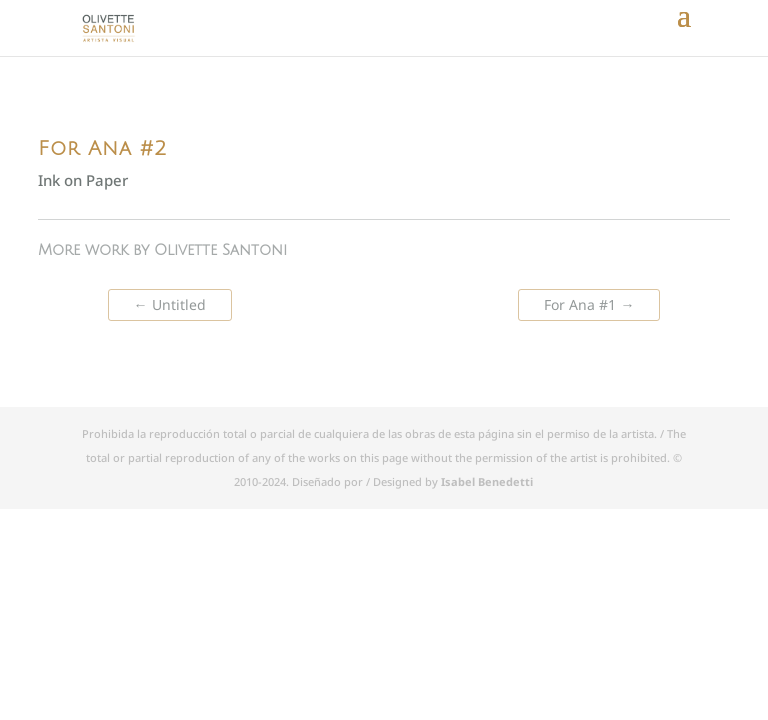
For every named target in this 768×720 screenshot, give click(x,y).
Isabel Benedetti (487, 481)
